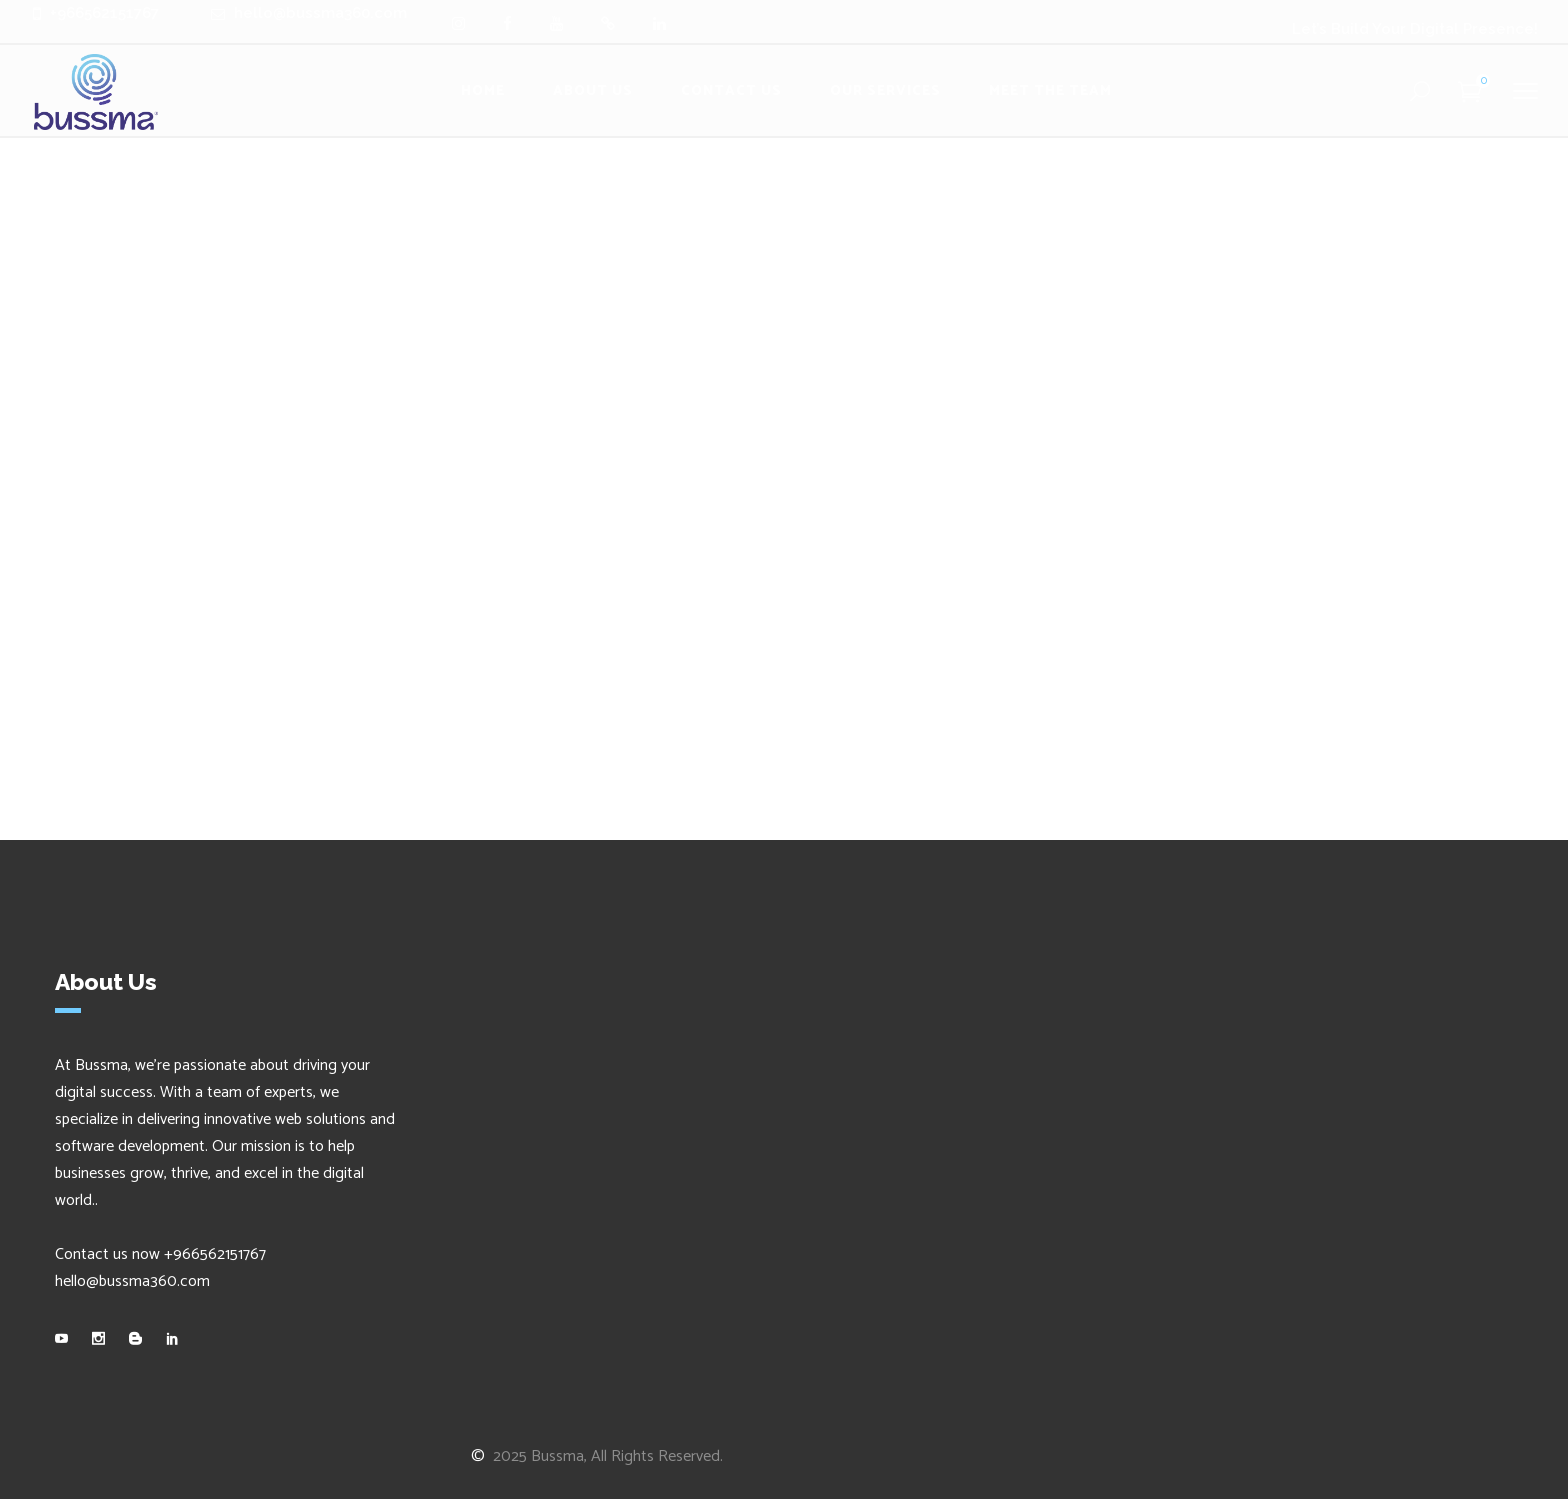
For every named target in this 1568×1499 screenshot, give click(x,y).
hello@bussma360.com (132, 1281)
